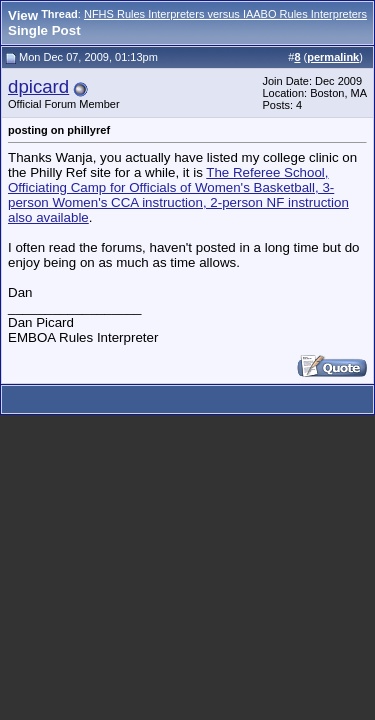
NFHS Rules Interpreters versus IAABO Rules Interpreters (225, 14)
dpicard (38, 86)
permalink (333, 57)
